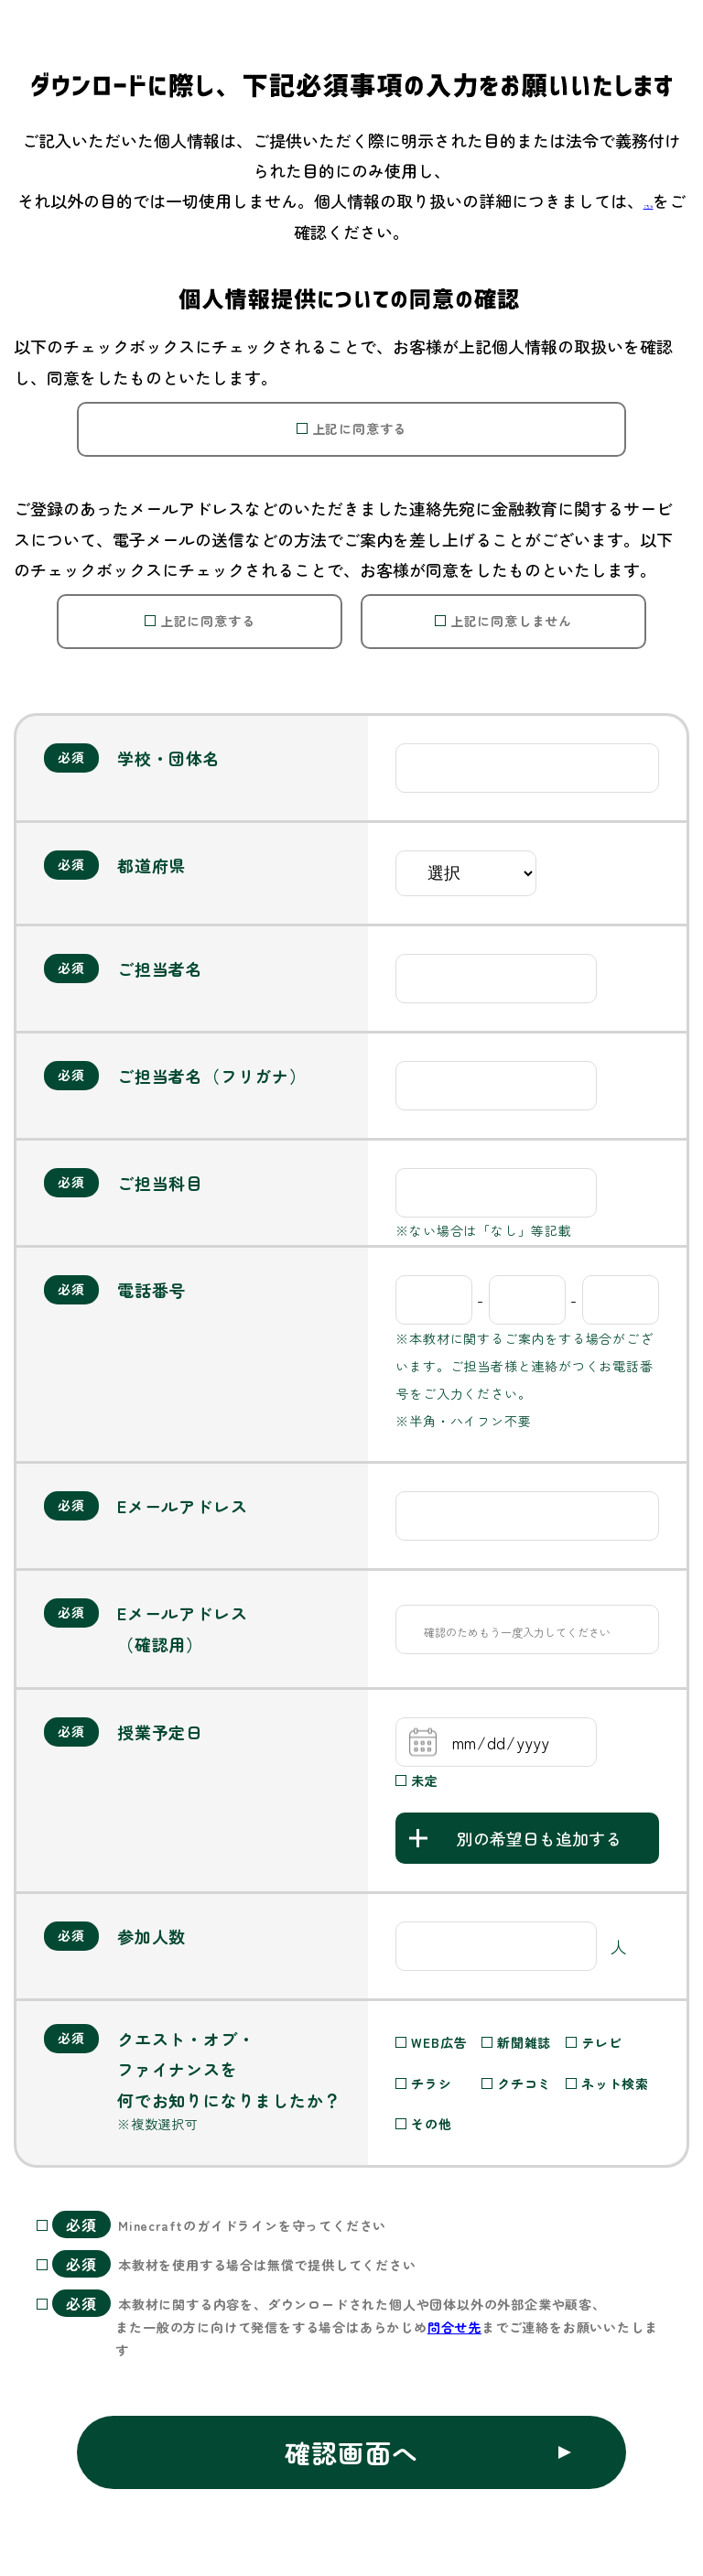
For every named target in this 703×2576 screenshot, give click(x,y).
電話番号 (151, 1290)
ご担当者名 (160, 968)
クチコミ (524, 2083)
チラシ (431, 2083)
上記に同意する (359, 428)
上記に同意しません (511, 621)
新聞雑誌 (524, 2042)
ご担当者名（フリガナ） (212, 1076)
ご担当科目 (160, 1183)
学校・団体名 (169, 758)
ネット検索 (615, 2083)
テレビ (601, 2042)
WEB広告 (439, 2042)
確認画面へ (352, 2452)
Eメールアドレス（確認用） (182, 1628)
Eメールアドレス (182, 1506)
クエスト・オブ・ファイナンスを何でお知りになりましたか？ (229, 2071)
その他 (431, 2124)
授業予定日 (160, 1732)
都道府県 (151, 865)
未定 (424, 1780)
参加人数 (151, 1936)
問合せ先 (454, 2327)
